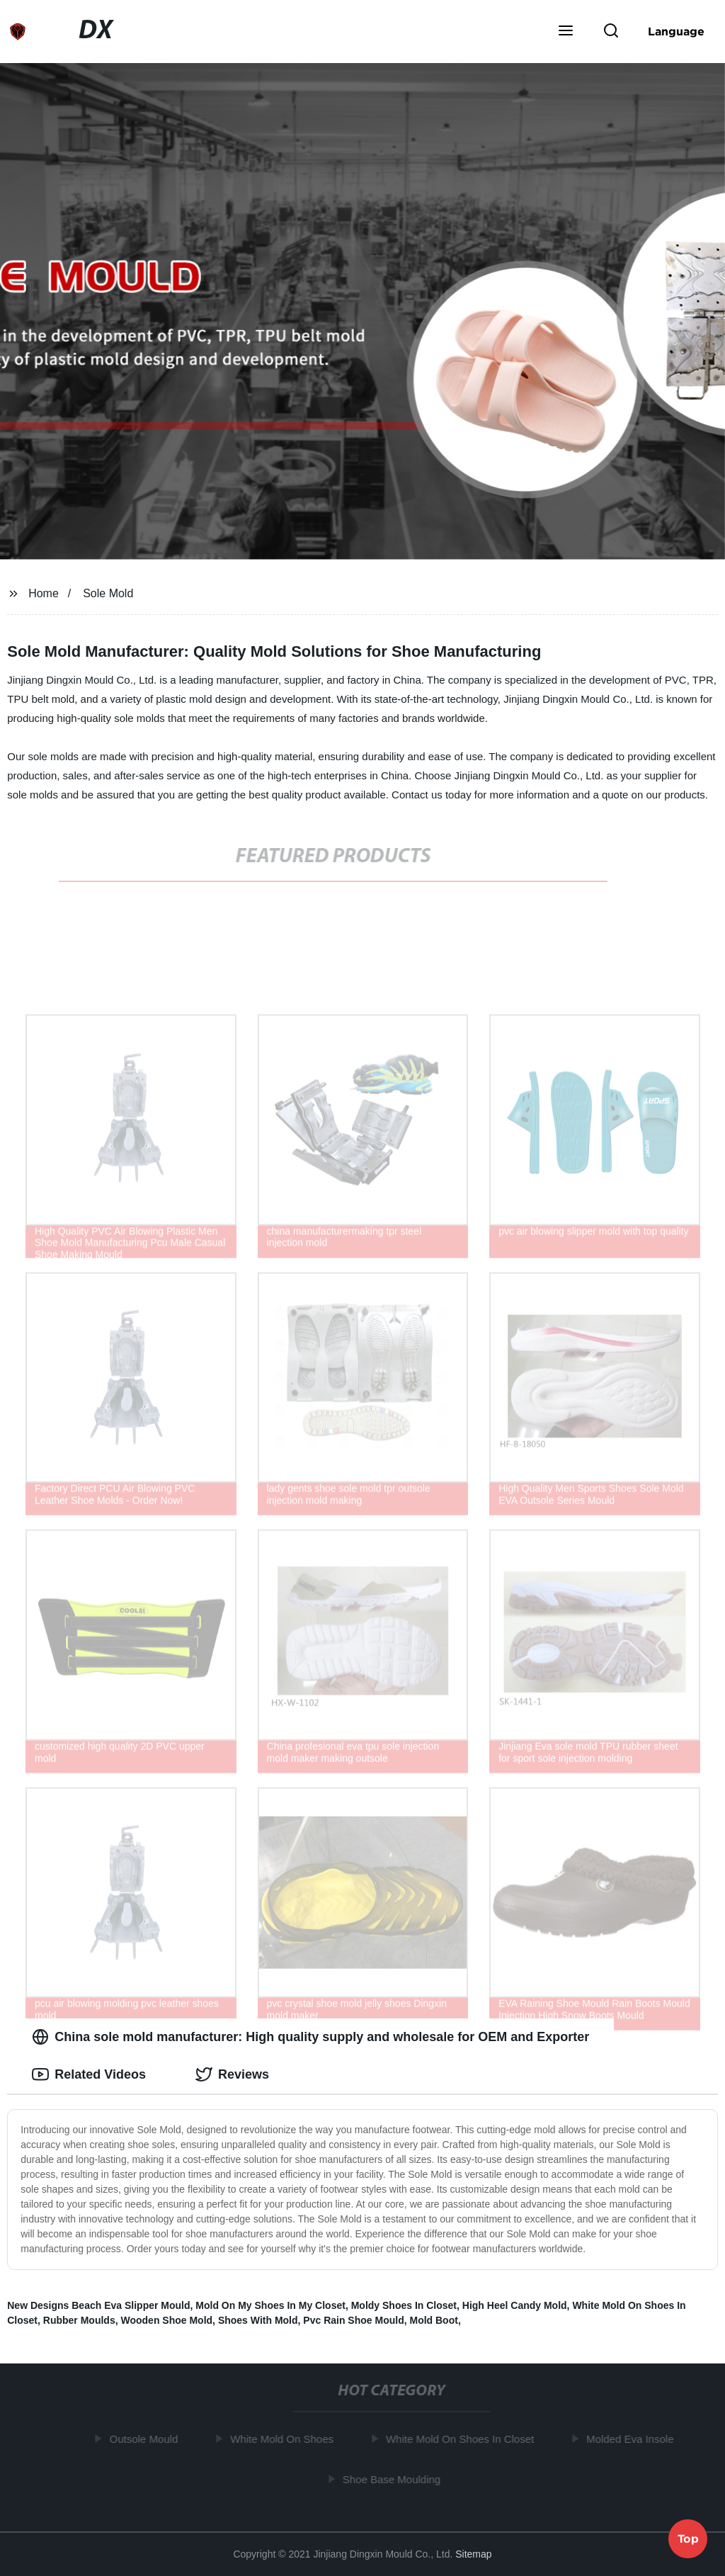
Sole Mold (108, 593)
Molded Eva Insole (633, 2439)
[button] (565, 32)
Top (688, 2537)
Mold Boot (433, 2320)
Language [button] (676, 31)
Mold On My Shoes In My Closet (270, 2305)
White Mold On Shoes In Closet (463, 2439)
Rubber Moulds (79, 2320)
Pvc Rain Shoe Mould (353, 2320)
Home (43, 593)
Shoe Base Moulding (394, 2479)
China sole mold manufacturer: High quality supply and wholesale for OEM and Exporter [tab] (310, 2036)
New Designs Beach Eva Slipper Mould (98, 2305)
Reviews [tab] (232, 2074)
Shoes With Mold (258, 2320)
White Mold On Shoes (285, 2439)
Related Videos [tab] (89, 2074)
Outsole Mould (147, 2439)
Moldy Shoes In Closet (404, 2305)
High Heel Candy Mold (514, 2305)
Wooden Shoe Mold (166, 2320)
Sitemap (473, 2554)
